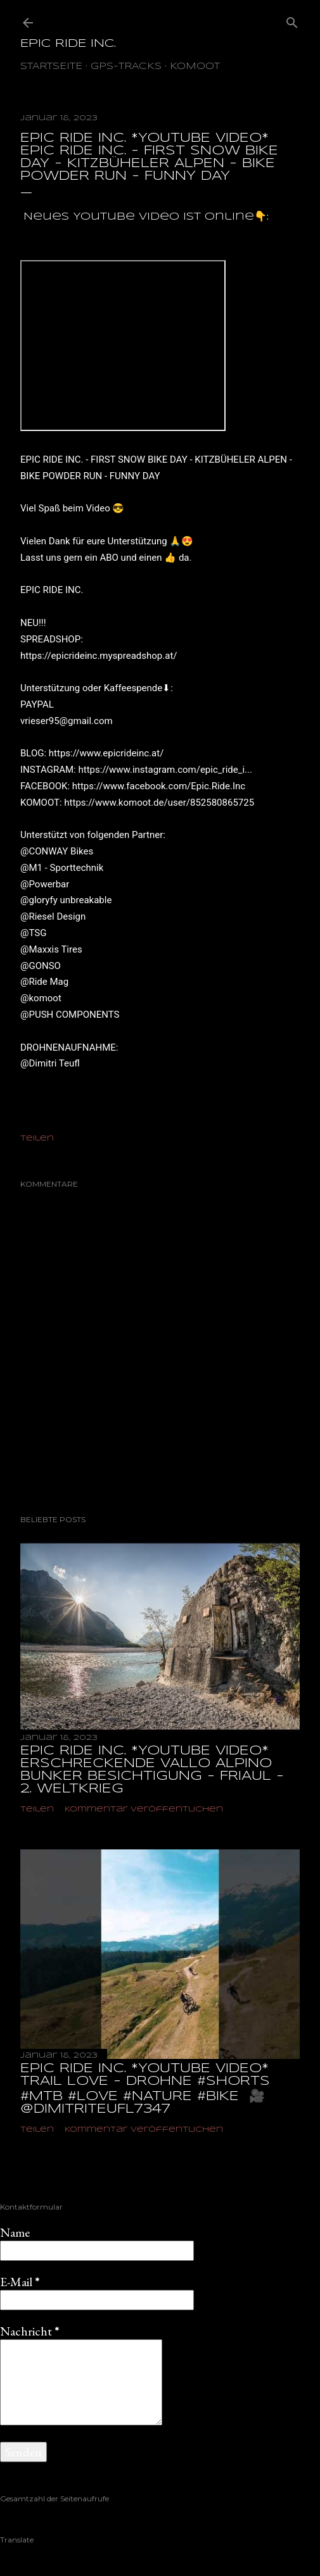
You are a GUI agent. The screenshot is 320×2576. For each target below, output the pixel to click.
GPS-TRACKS (126, 66)
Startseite (51, 66)
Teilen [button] (37, 1138)
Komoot (195, 66)
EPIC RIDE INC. (68, 43)
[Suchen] (292, 20)
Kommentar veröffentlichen (144, 1809)
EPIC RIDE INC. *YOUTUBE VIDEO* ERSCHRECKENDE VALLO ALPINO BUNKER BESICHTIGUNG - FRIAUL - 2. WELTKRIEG (152, 1770)
